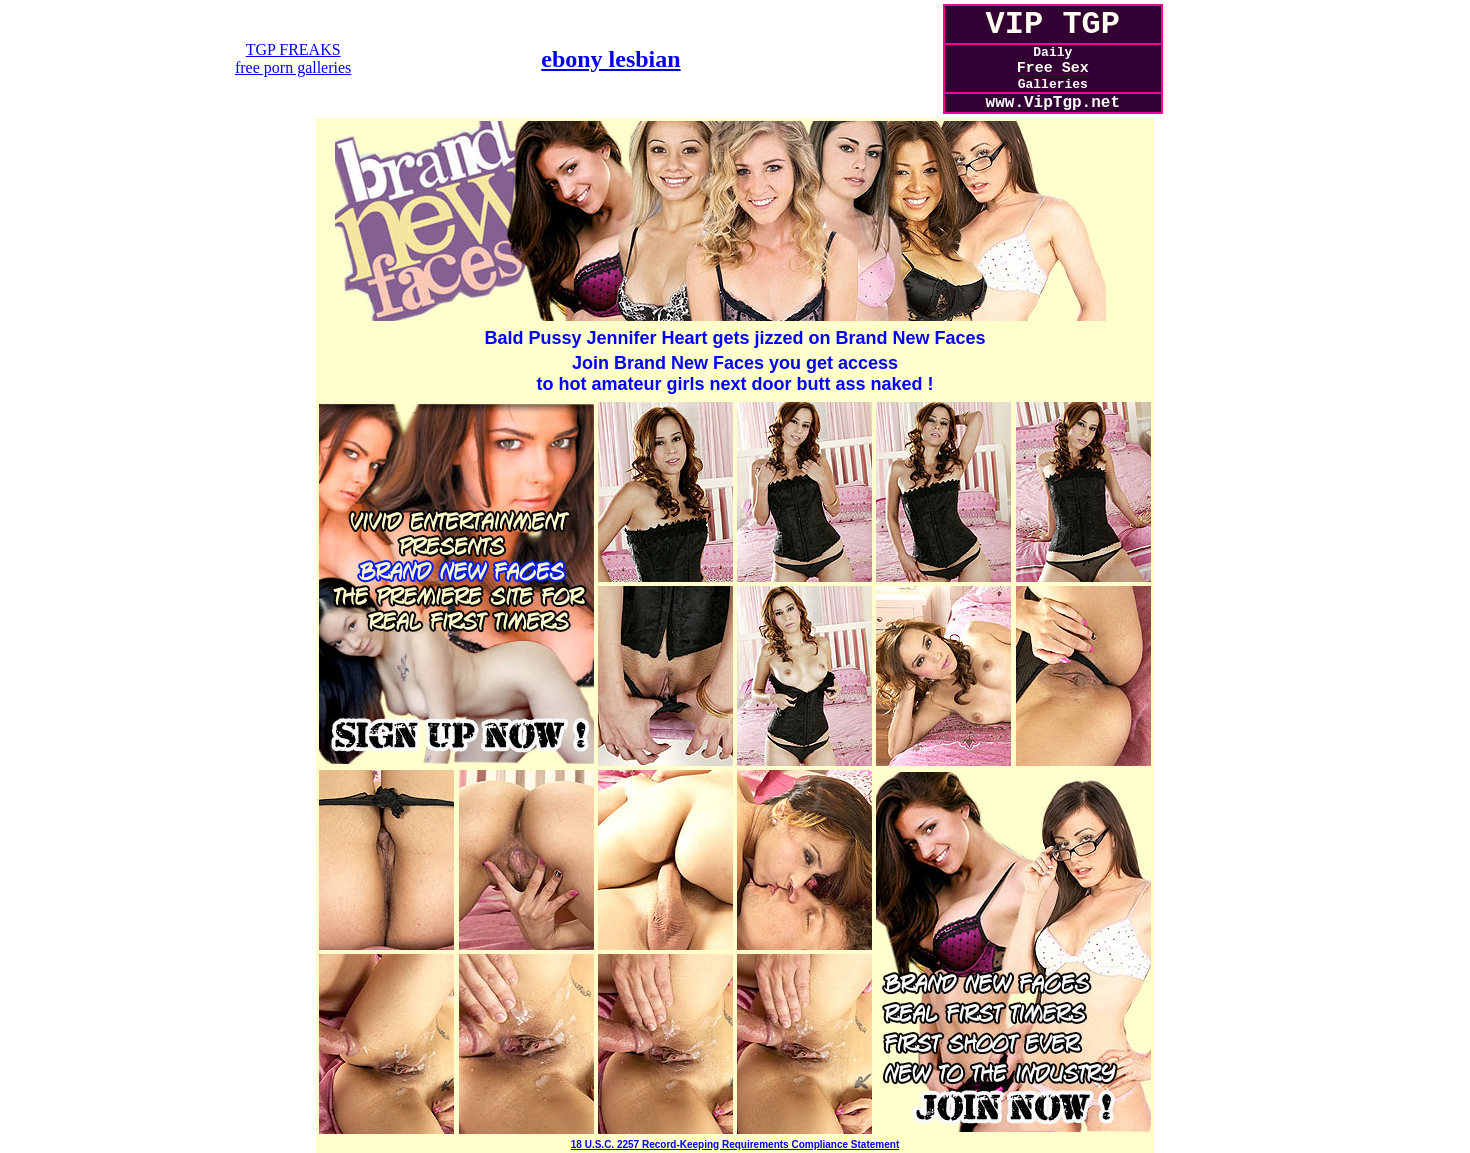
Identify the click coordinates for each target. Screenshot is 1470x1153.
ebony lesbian (610, 59)
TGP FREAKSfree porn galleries (293, 58)
